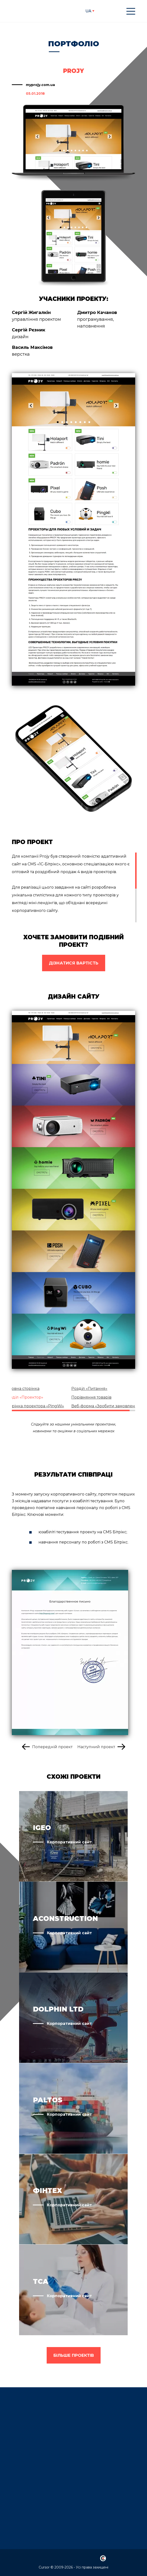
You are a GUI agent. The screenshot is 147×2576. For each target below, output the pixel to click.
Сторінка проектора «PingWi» (34, 1406)
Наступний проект (101, 1747)
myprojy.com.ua (40, 85)
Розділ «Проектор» (24, 1397)
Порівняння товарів (91, 1397)
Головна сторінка (22, 1388)
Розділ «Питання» (89, 1388)
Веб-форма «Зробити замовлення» (106, 1406)
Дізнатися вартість (73, 963)
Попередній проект (47, 1747)
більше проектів (73, 2355)
